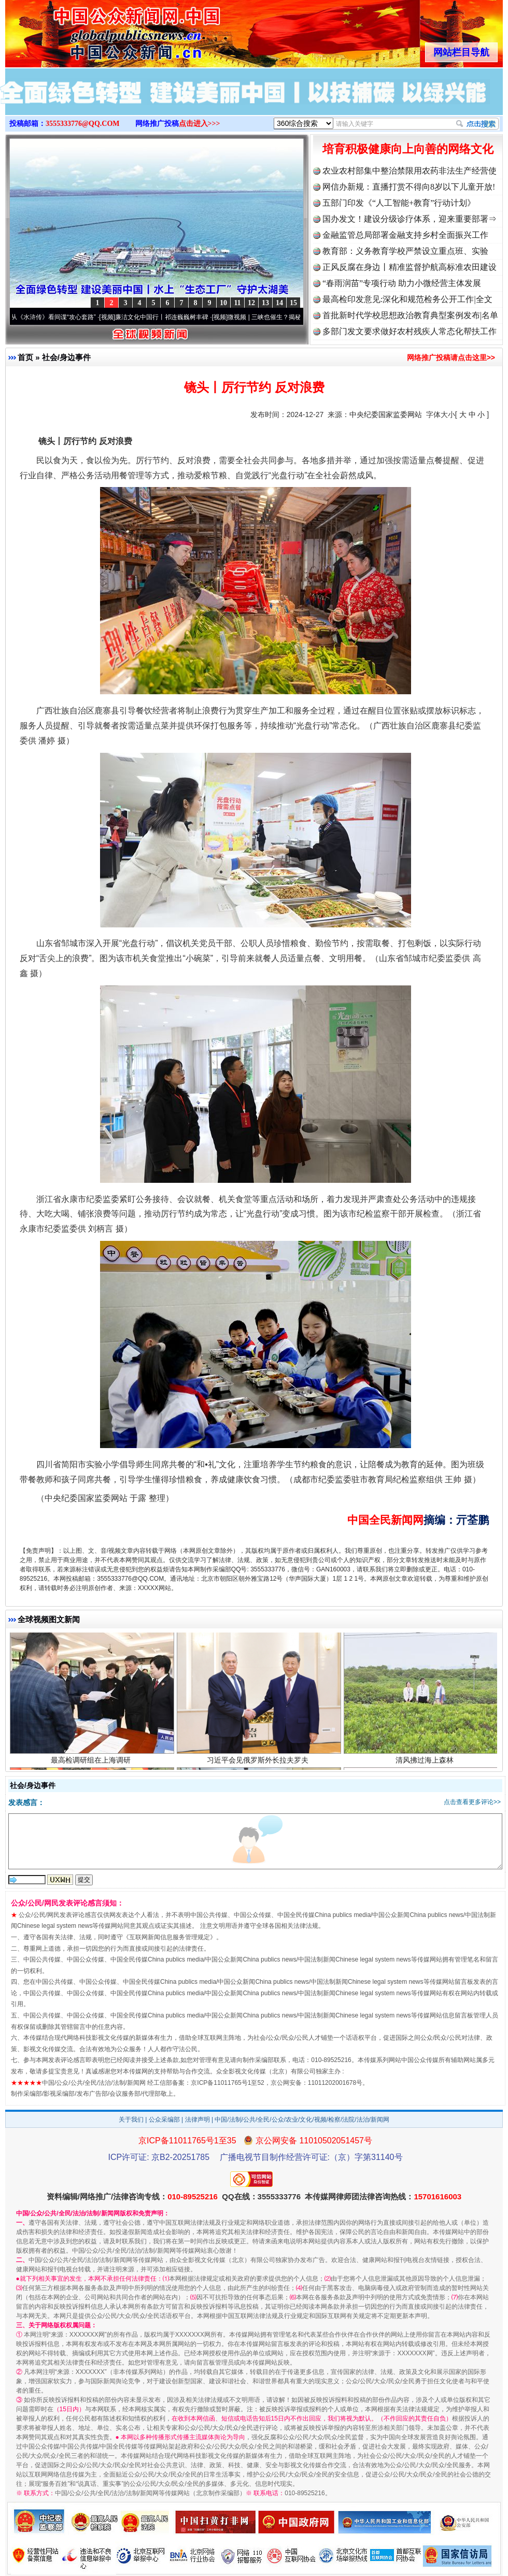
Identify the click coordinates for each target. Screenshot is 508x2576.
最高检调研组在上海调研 (92, 1764)
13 (265, 303)
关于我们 (131, 2119)
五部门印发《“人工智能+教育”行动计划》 (398, 202)
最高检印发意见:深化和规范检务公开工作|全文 (407, 299)
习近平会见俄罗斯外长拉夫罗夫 (259, 1764)
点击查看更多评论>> (472, 1802)
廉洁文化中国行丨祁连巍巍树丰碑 (167, 317)
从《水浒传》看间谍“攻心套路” (58, 317)
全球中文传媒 (90, 30)
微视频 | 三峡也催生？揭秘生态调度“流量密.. (294, 317)
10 (223, 303)
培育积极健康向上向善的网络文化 (407, 148)
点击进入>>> (199, 123)
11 (237, 303)
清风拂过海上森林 (426, 1764)
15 (293, 303)
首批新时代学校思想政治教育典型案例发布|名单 (410, 315)
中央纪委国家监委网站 (385, 414)
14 (279, 303)
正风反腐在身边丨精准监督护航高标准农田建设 (409, 267)
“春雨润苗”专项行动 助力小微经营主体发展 (401, 283)
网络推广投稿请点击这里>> (451, 357)
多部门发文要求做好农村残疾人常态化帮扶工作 (409, 331)
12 (251, 303)
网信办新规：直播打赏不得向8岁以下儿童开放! (408, 186)
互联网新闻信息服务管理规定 (169, 1937)
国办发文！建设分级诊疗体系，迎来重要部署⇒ (409, 218)
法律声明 (197, 2119)
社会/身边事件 (66, 357)
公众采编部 (164, 2119)
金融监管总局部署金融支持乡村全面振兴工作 (405, 235)
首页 (25, 357)
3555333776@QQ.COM (83, 123)
